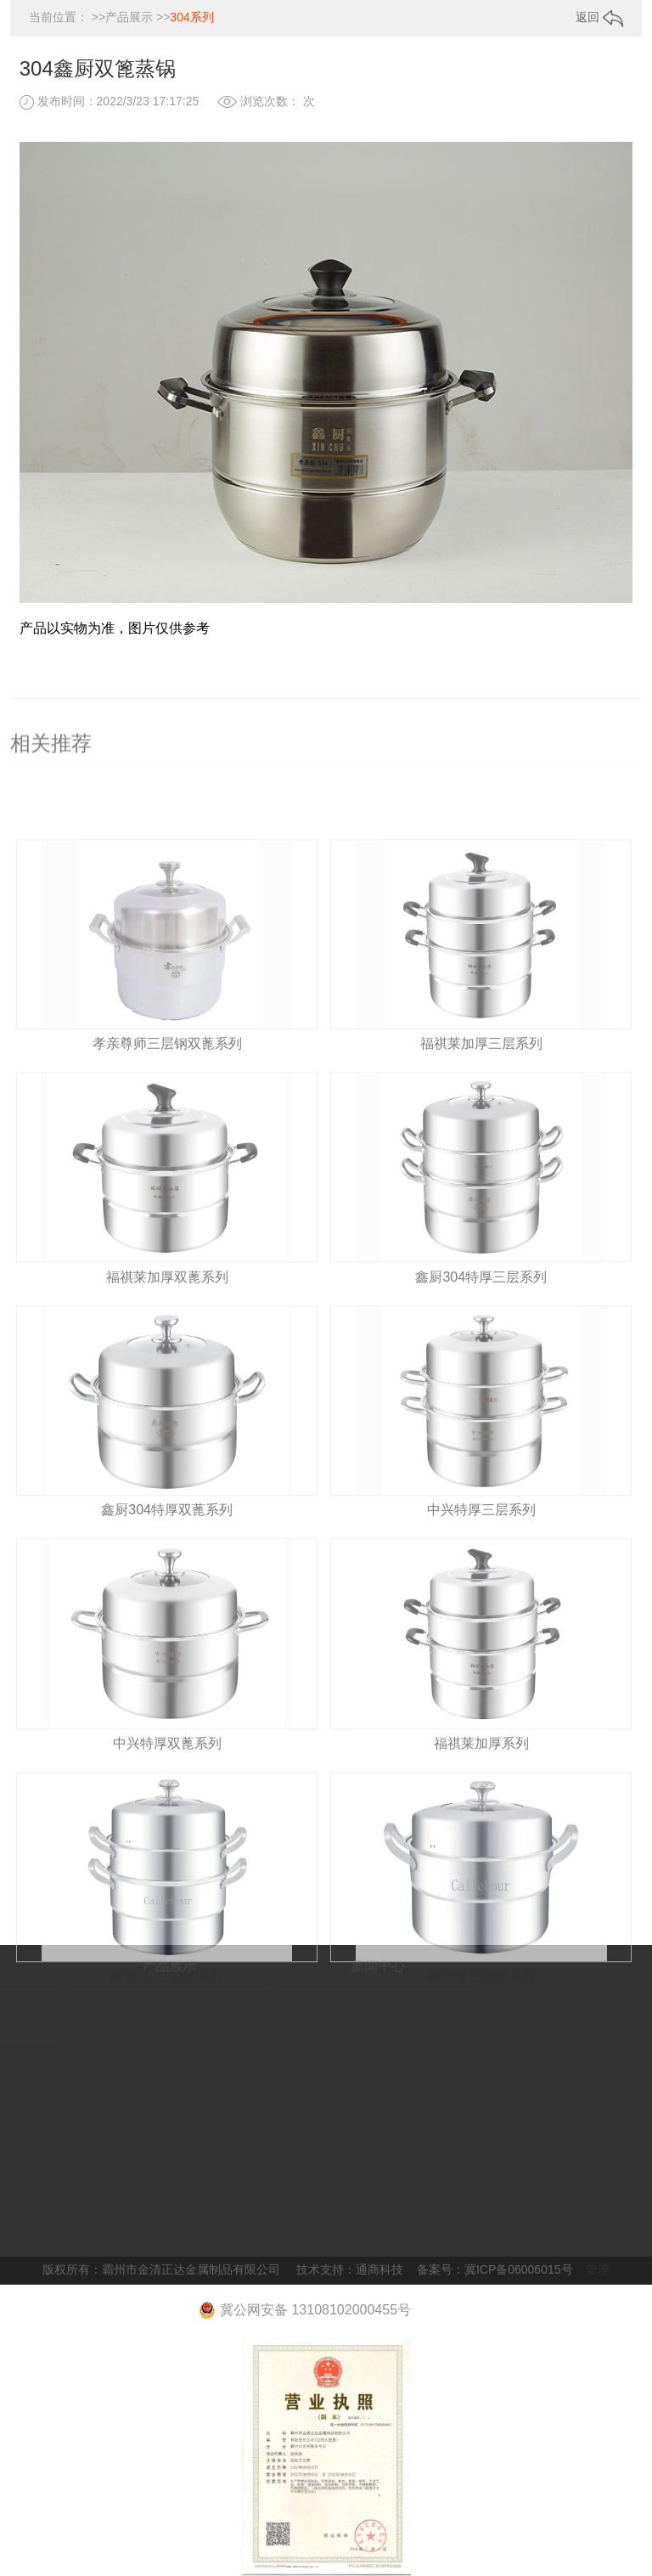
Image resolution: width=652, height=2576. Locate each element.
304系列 (191, 17)
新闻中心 (336, 1966)
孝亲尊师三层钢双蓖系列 (167, 1089)
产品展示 (129, 17)
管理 (598, 2269)
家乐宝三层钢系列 (481, 2022)
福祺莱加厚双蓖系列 (167, 1323)
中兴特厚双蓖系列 (167, 1789)
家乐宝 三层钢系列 (166, 2022)
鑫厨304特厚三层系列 (481, 1323)
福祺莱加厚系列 (481, 1789)
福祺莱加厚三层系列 (481, 1089)
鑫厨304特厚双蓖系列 (167, 1555)
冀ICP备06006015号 (518, 2269)
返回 (599, 17)
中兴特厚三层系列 (481, 1555)
